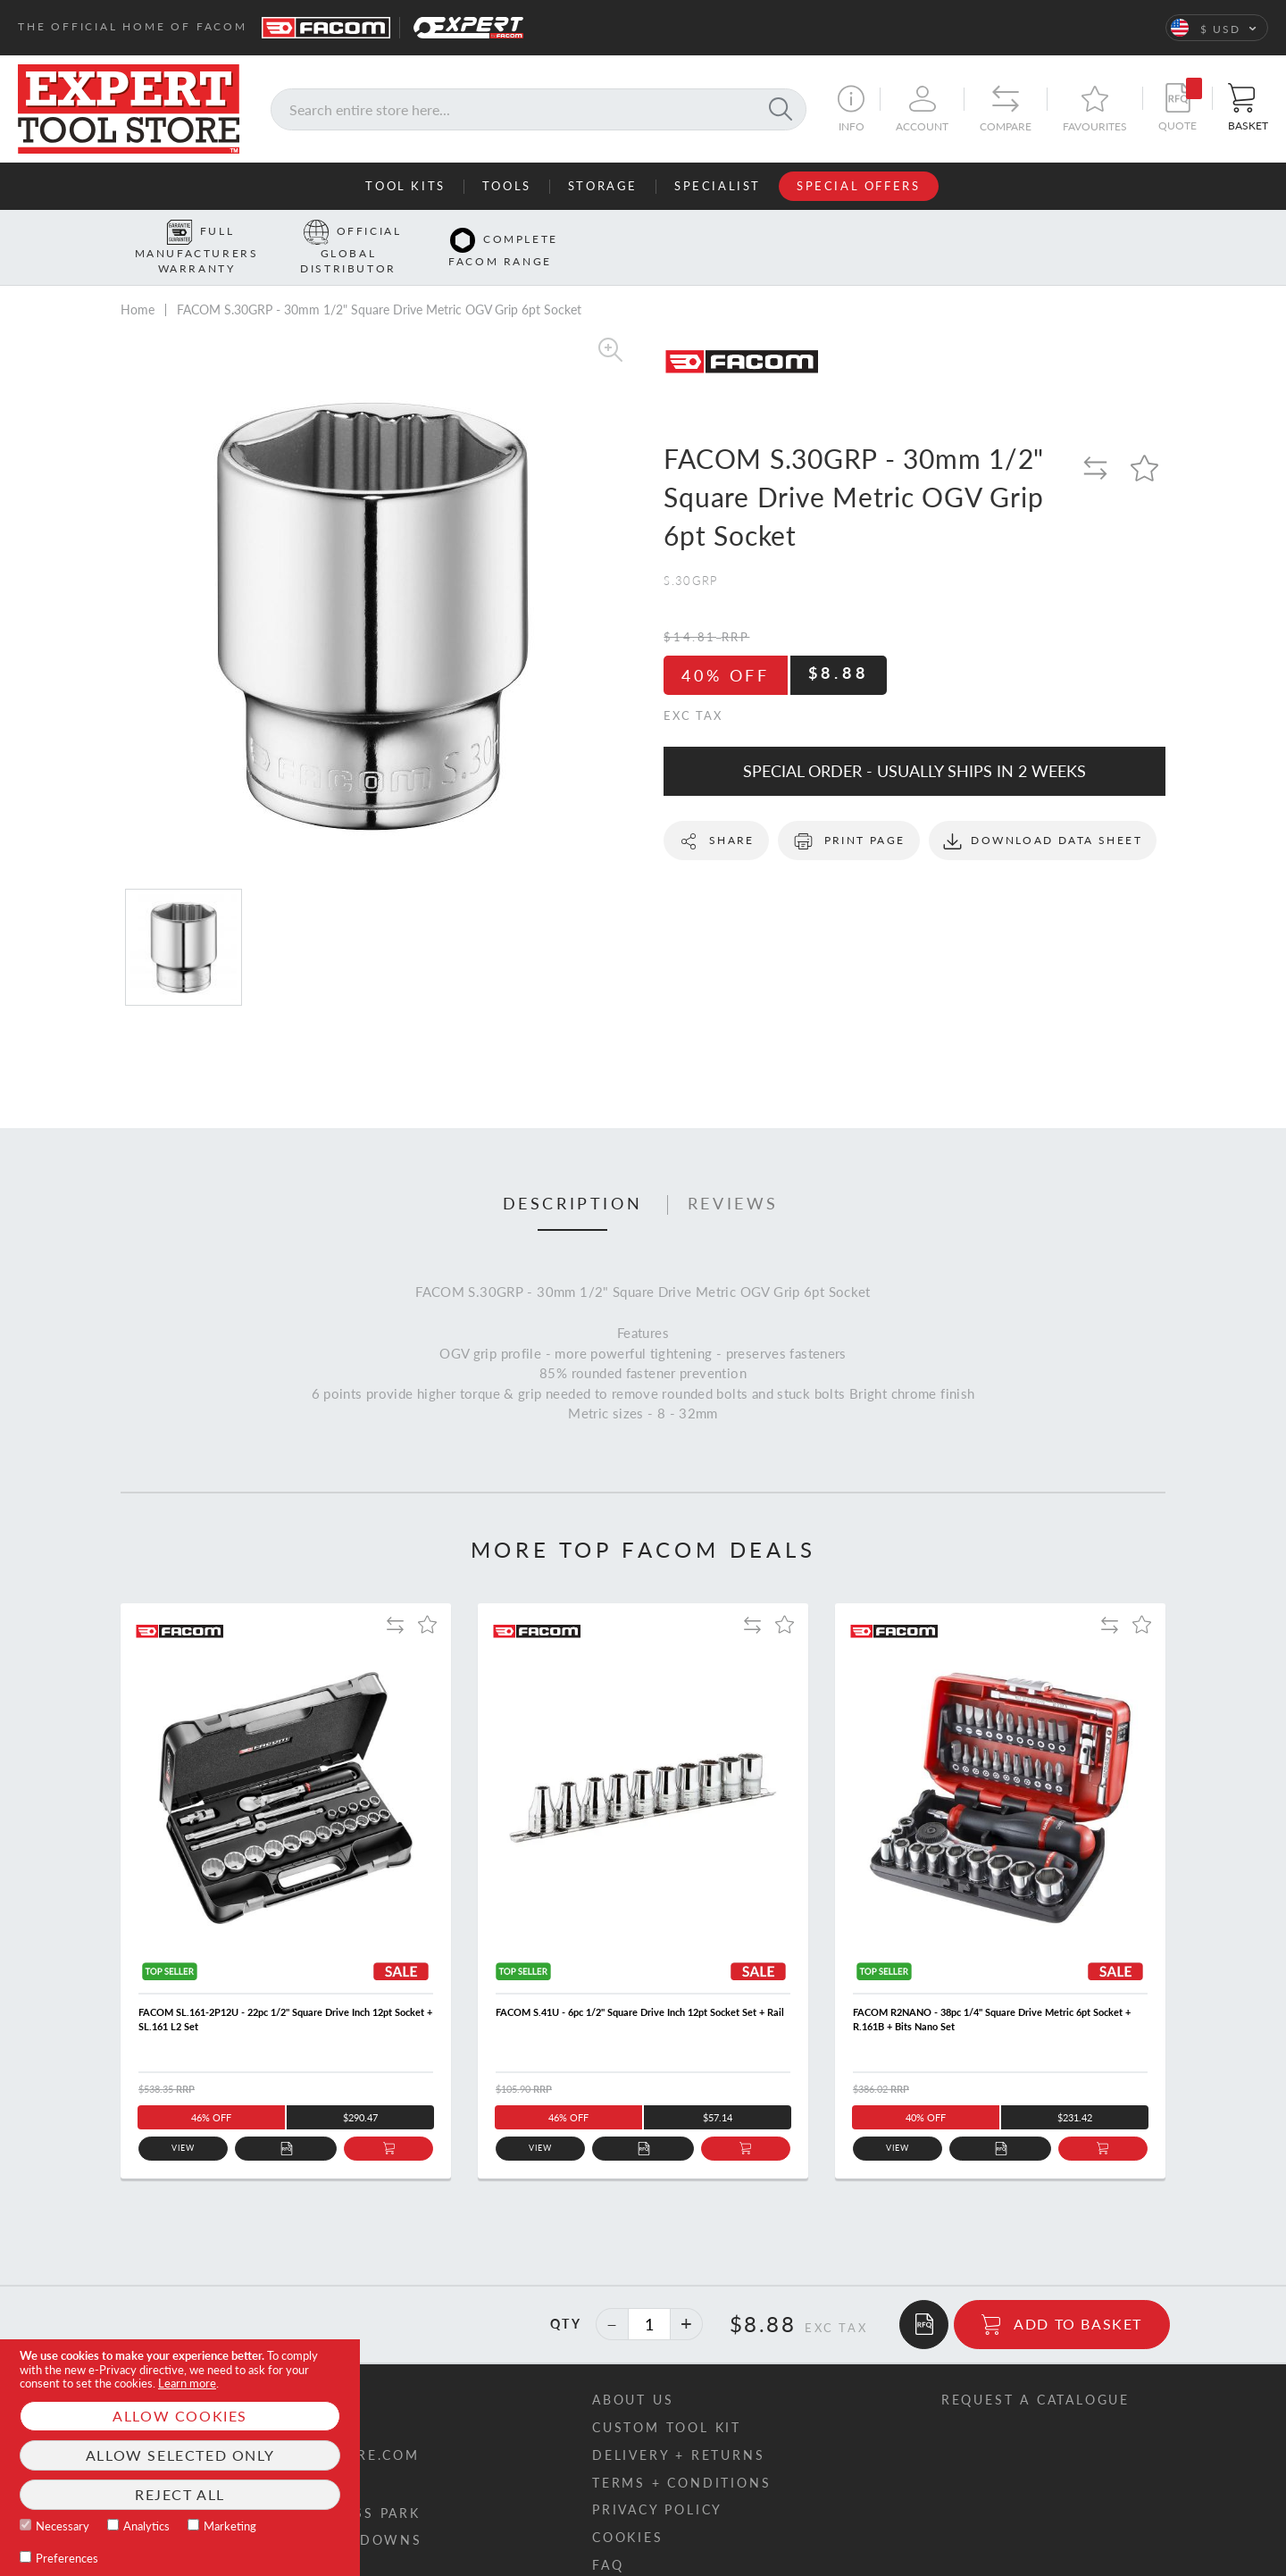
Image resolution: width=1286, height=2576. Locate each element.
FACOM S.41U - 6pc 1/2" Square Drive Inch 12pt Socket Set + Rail (640, 1984)
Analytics (146, 2526)
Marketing (230, 2526)
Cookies (628, 2509)
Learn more (187, 2383)
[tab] (573, 1177)
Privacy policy (657, 2481)
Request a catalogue (1035, 2371)
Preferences (67, 2558)
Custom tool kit (666, 2398)
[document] (180, 2457)
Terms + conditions (681, 2454)
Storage (603, 186)
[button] (1216, 27)
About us (632, 2371)
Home (137, 281)
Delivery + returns (678, 2426)
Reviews (733, 1176)
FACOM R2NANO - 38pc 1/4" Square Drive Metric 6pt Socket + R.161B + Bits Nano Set (992, 1990)
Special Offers (858, 186)
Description (573, 1176)
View (183, 2120)
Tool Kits (405, 186)
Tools (506, 186)
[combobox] (538, 109)
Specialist (717, 186)
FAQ (607, 2537)
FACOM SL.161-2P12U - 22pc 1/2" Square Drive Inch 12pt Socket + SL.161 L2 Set (285, 1990)
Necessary (62, 2526)
